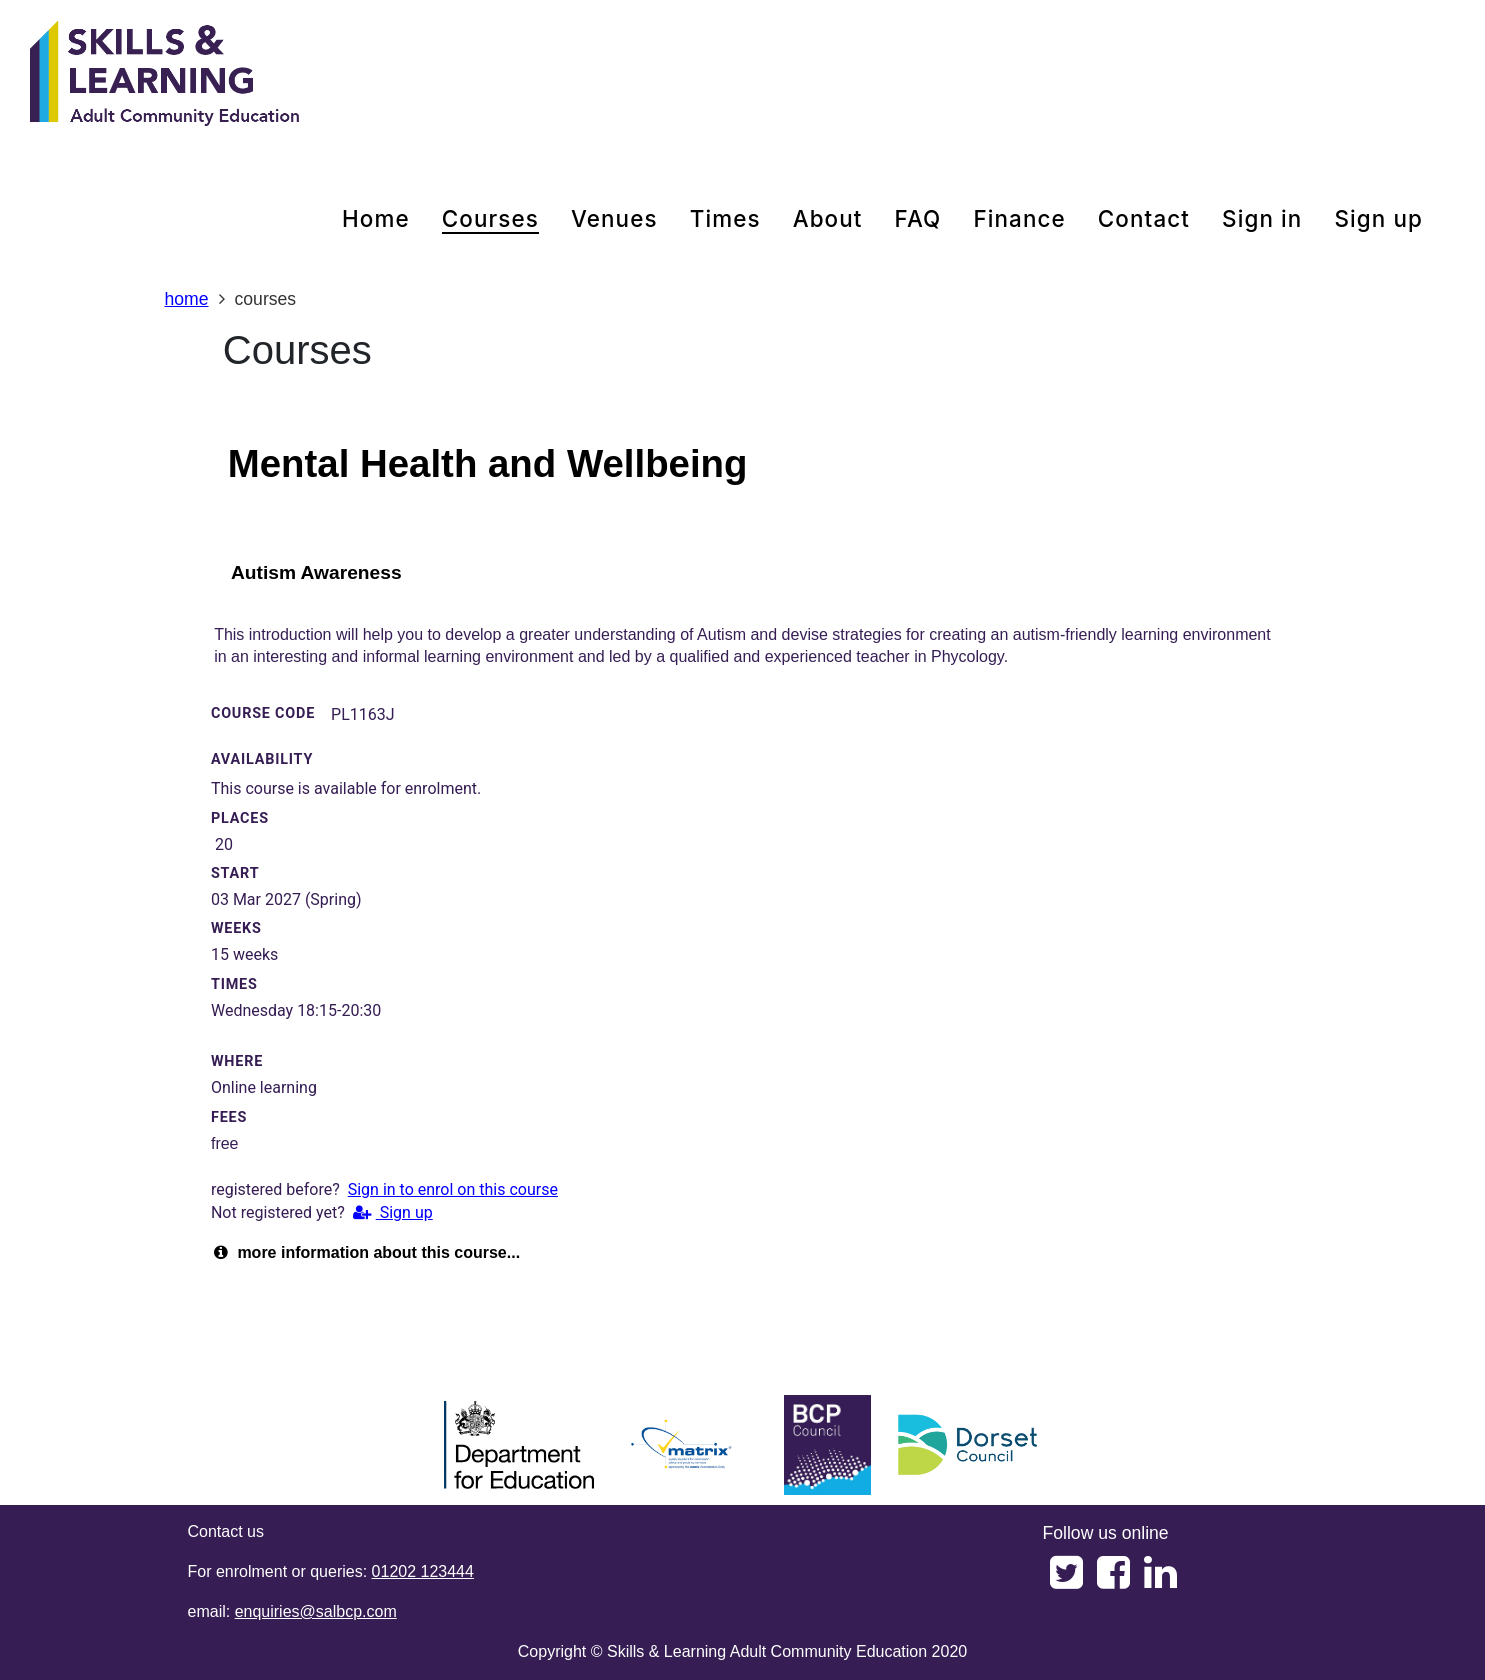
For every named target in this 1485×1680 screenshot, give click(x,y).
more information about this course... (367, 1252)
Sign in (1262, 218)
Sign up (1378, 218)
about (828, 218)
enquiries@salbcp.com (316, 1611)
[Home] (165, 75)
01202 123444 (423, 1571)
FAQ (918, 218)
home (376, 218)
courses (490, 218)
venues (614, 218)
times (725, 218)
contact (1144, 218)
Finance (1019, 218)
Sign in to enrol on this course (453, 1189)
